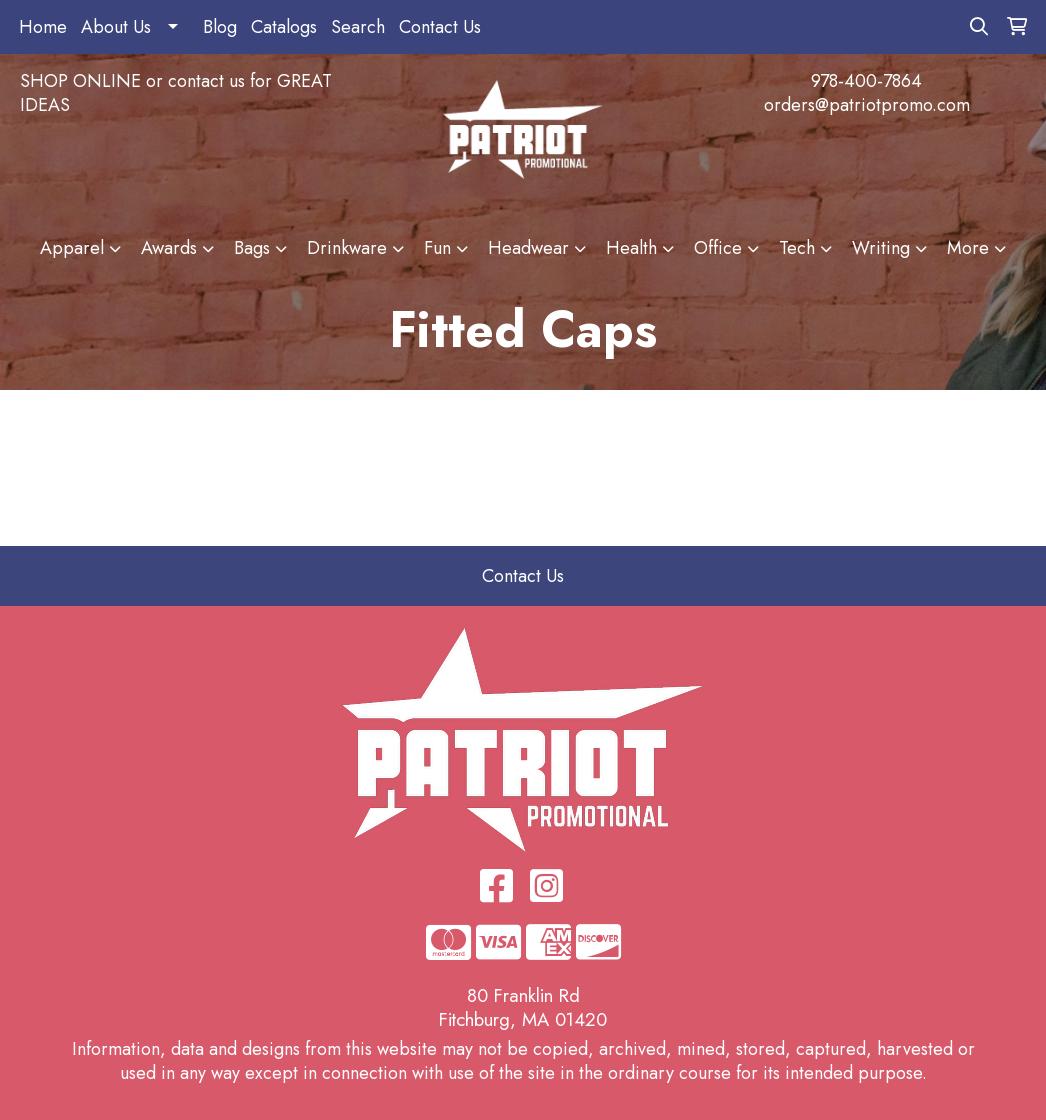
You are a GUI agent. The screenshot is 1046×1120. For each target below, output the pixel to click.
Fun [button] (437, 248)
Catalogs (284, 27)
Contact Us (440, 27)
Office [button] (718, 248)
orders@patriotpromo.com (867, 105)
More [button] (968, 248)
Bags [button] (252, 248)
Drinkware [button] (347, 248)
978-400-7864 (866, 81)
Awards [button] (169, 248)
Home (43, 27)
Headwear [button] (528, 248)
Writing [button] (881, 248)
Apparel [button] (72, 248)
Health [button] (631, 248)
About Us (116, 27)
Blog (220, 27)
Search (358, 27)
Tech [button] (797, 248)
